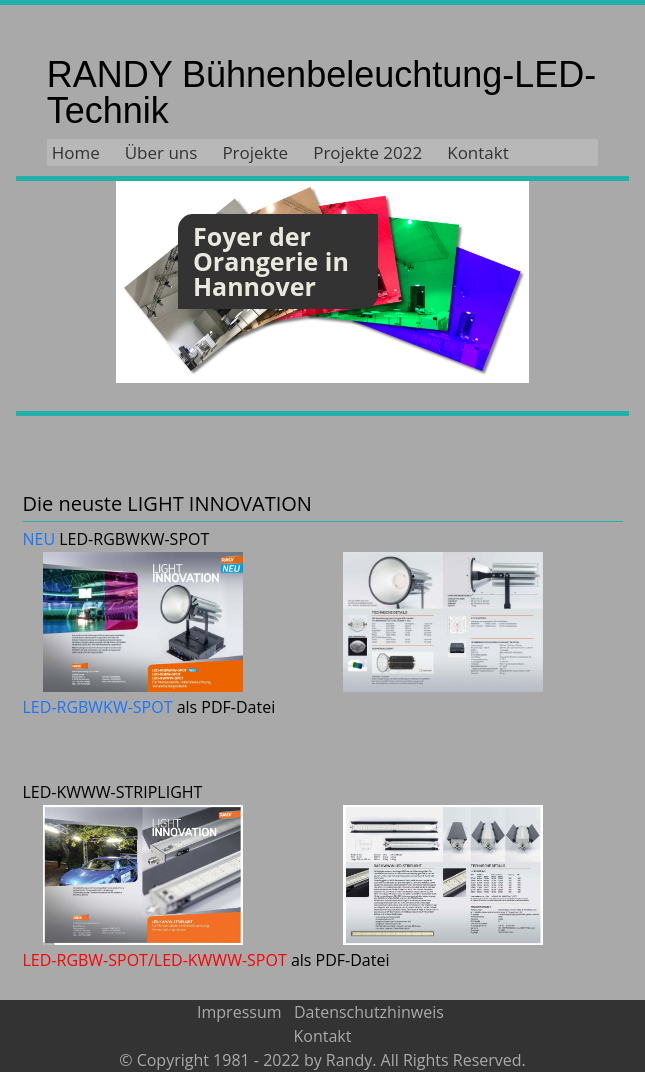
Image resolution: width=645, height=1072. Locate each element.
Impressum (241, 1012)
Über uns (161, 152)
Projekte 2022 (367, 152)
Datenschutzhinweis (369, 1012)
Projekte (255, 152)
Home (76, 152)
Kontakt (478, 152)
